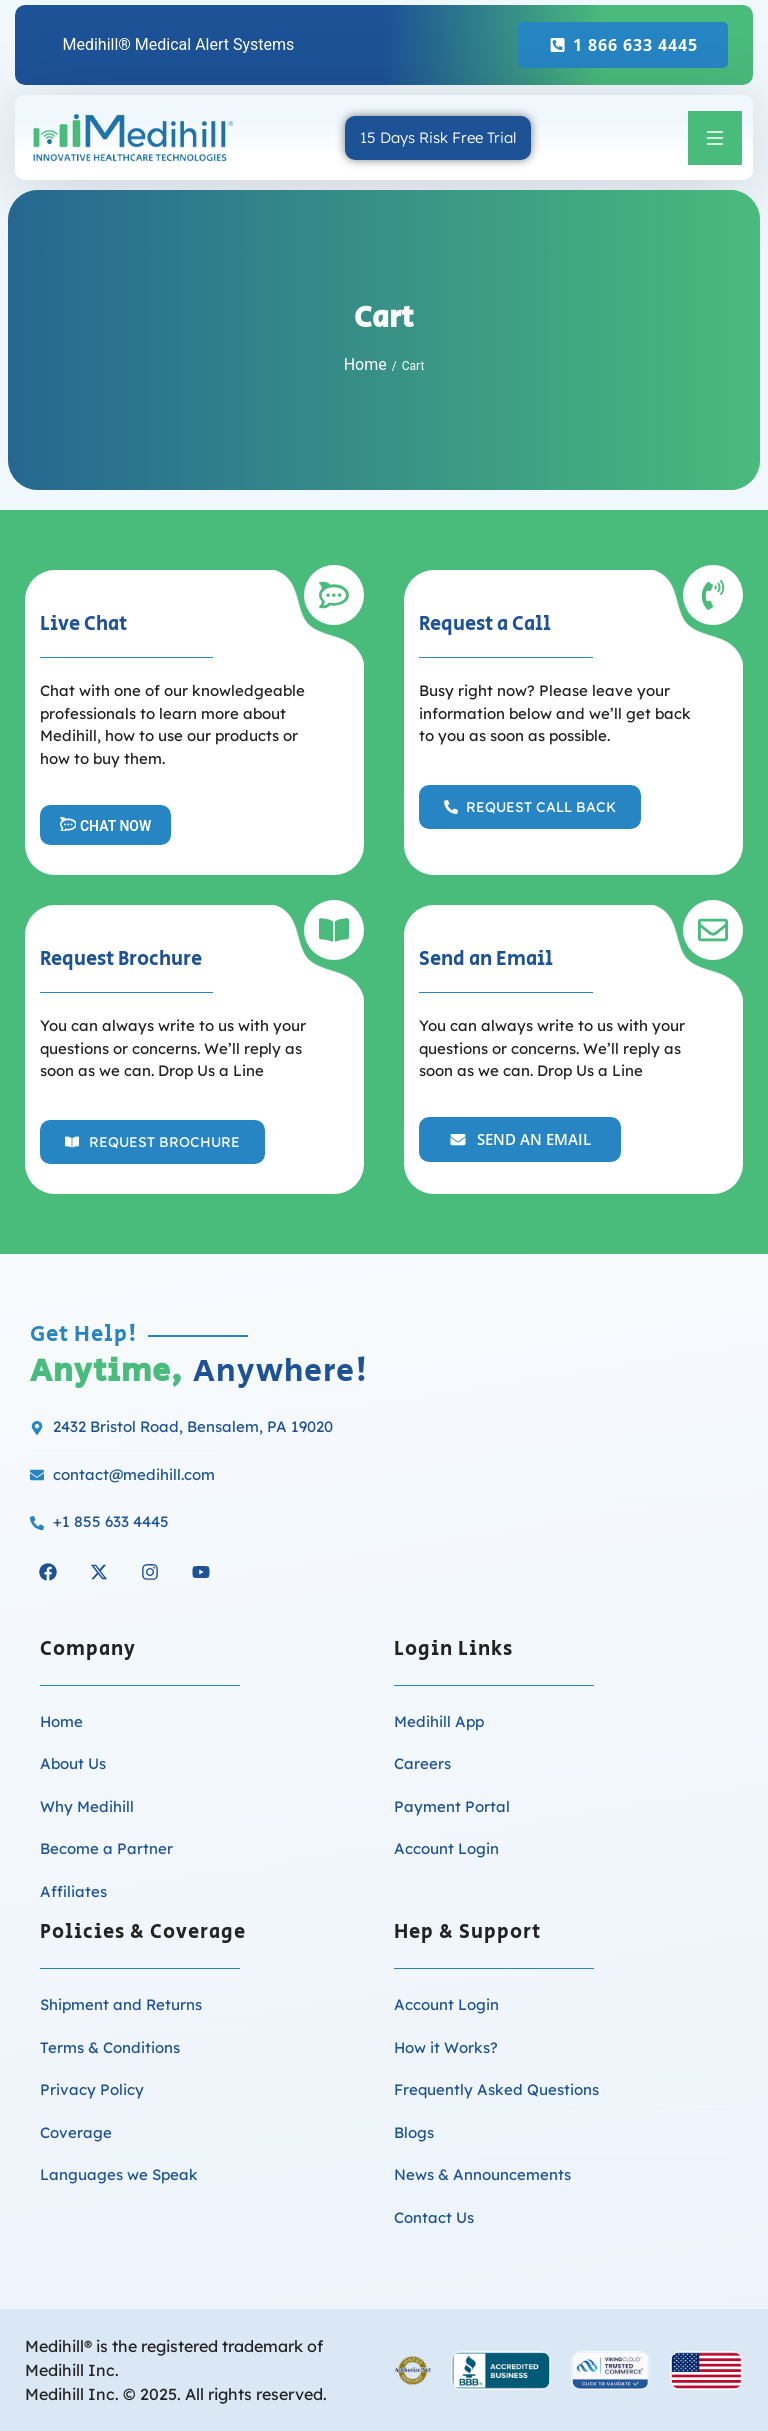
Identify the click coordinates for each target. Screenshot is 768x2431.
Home (365, 364)
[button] (715, 138)
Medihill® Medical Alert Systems (178, 44)
